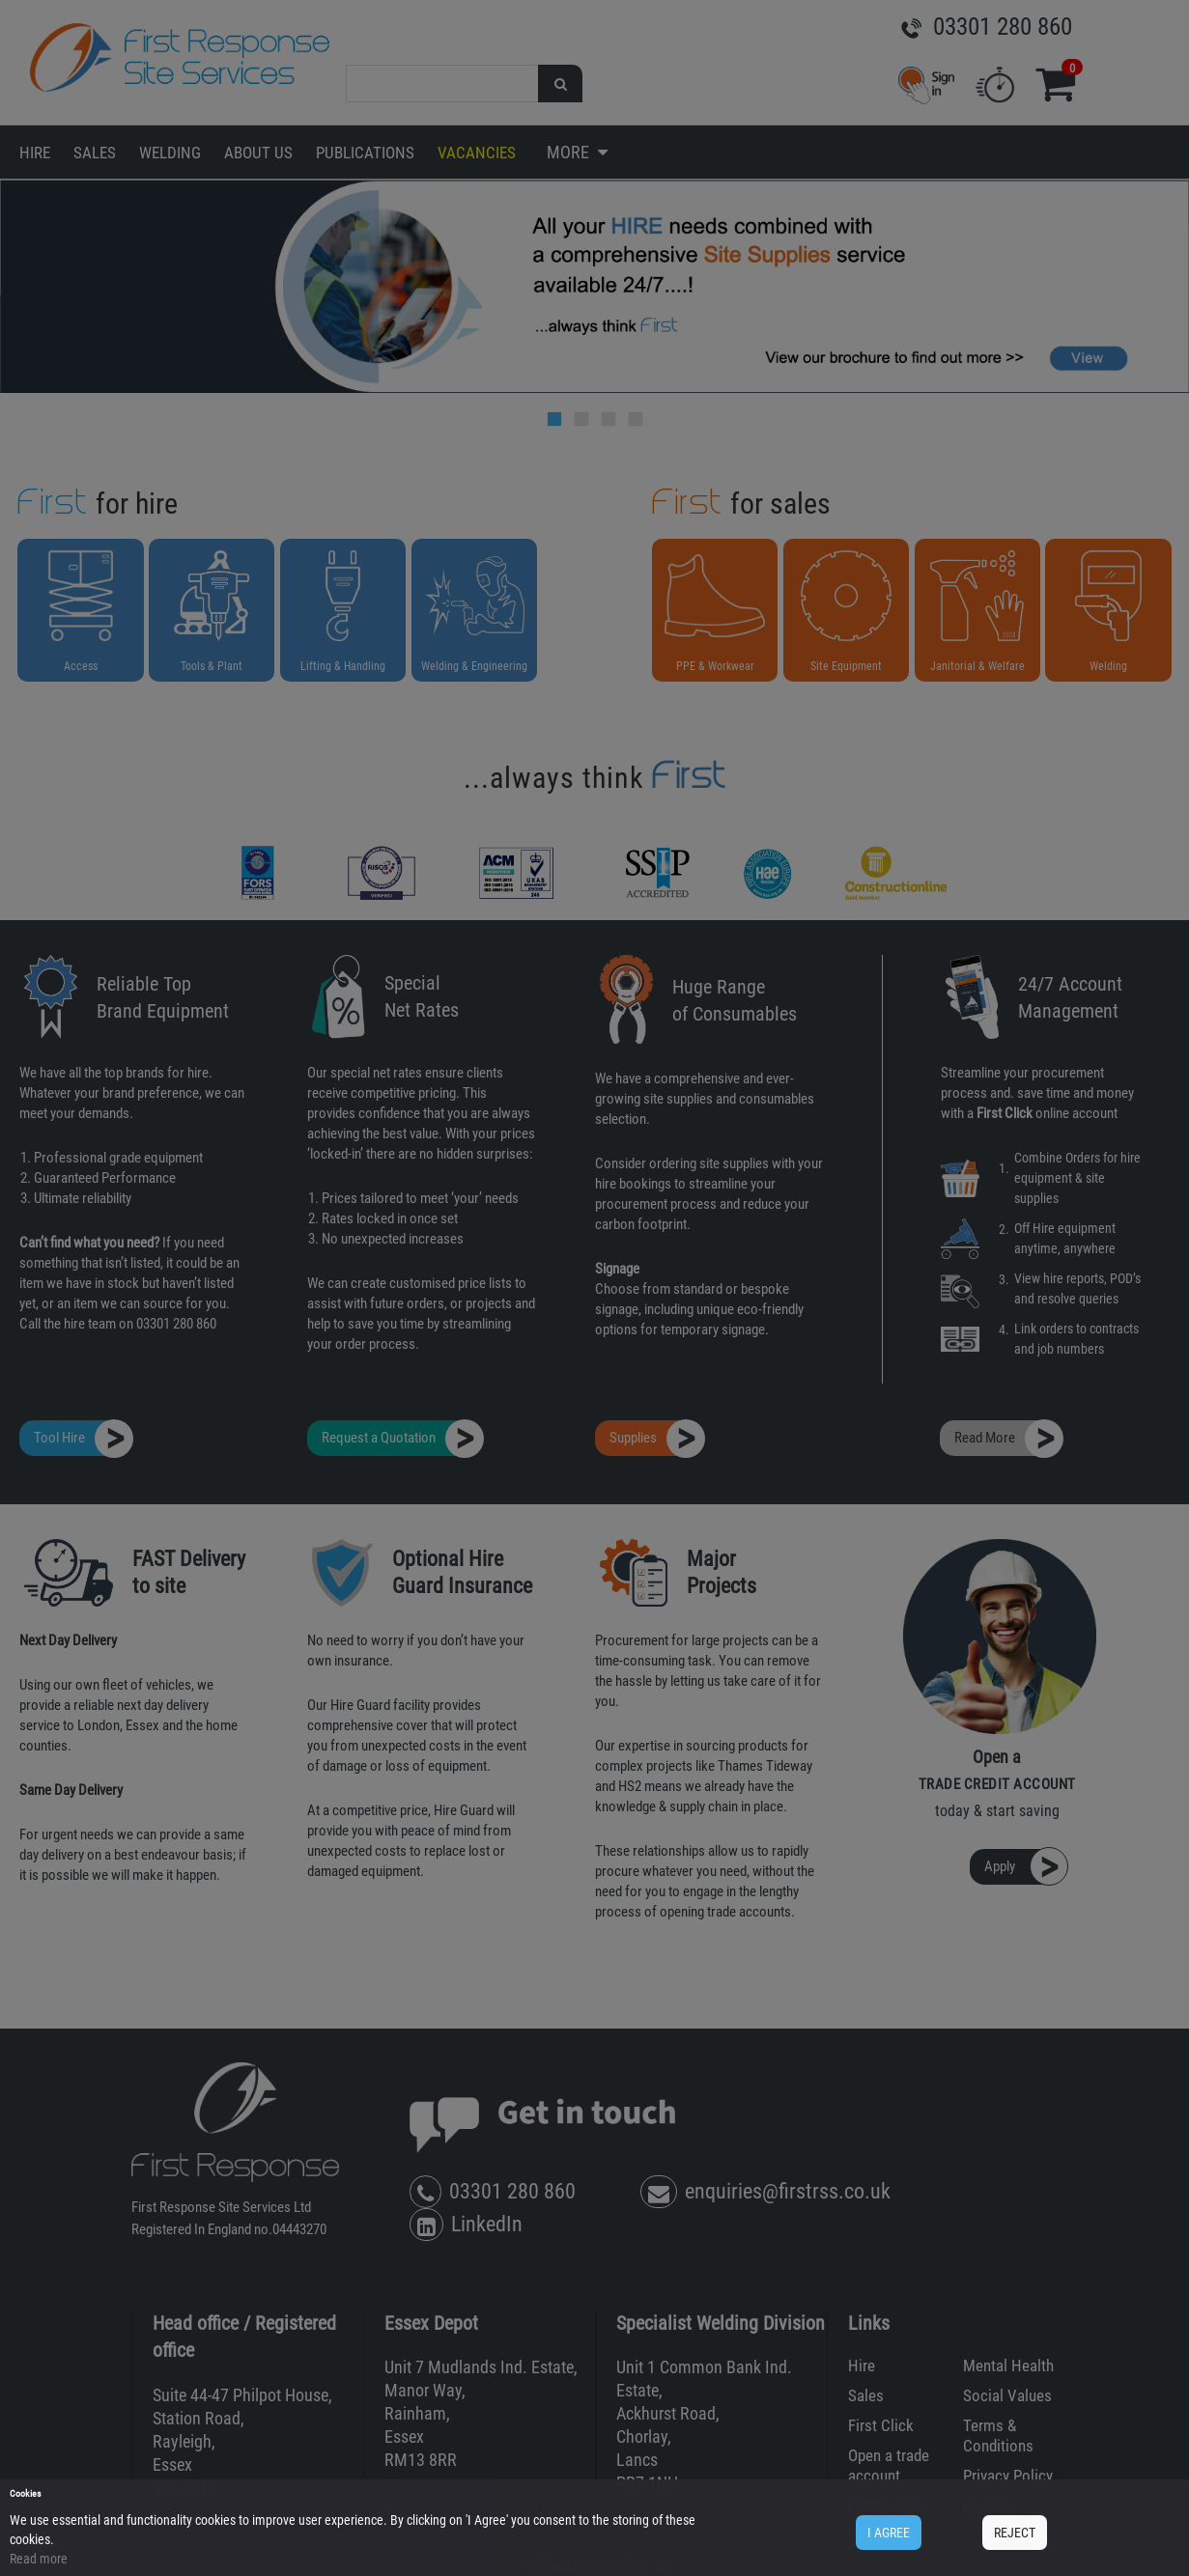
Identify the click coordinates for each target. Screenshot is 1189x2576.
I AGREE (888, 2532)
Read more (39, 2558)
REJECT (1014, 2532)
